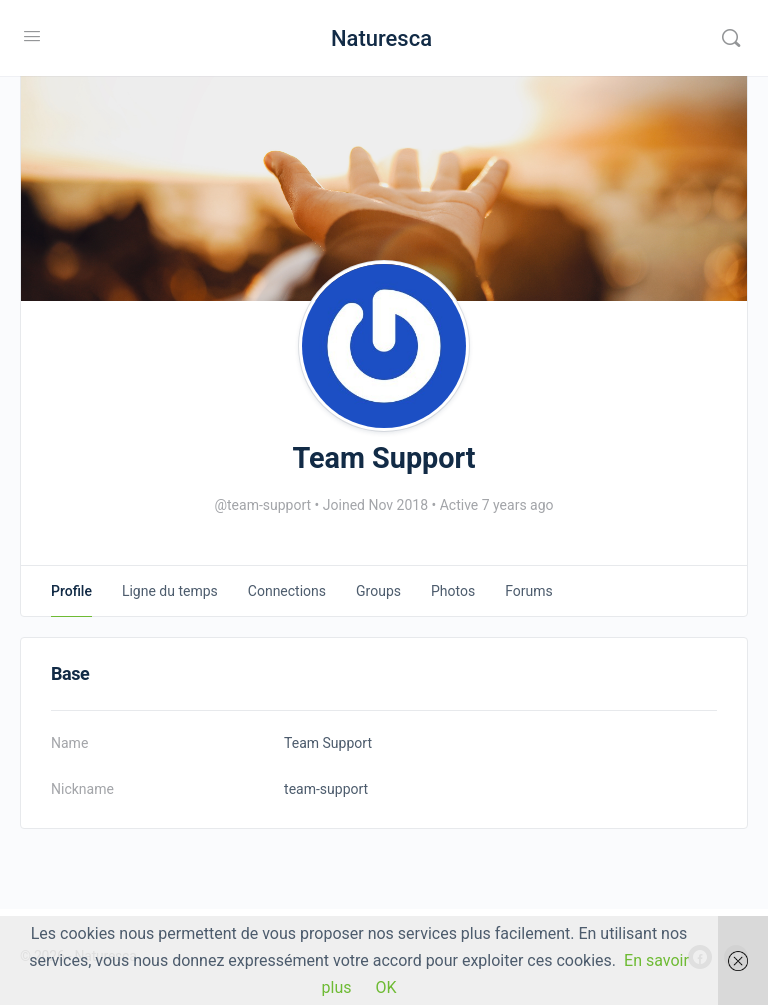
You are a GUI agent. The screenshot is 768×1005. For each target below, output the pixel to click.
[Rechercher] (731, 38)
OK (385, 987)
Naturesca (381, 38)
